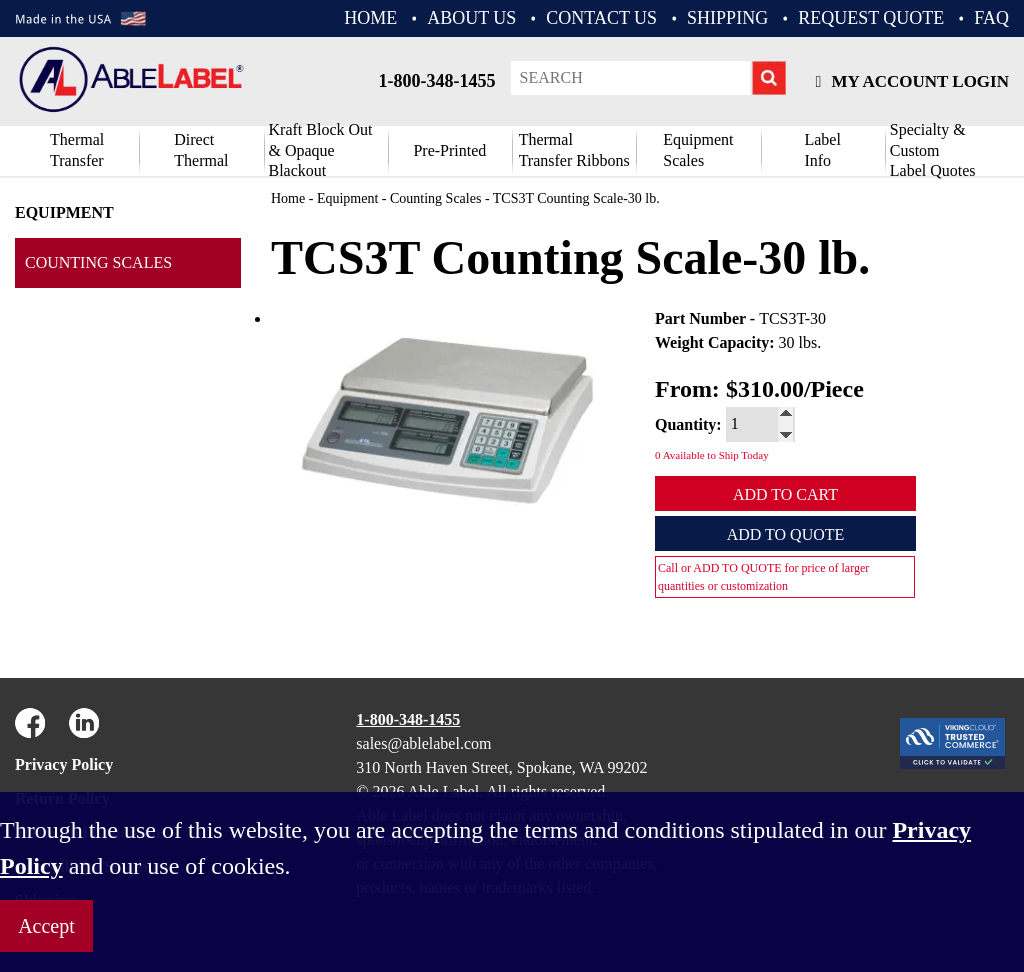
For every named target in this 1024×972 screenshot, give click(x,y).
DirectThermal (201, 150)
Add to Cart (785, 494)
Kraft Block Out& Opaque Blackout (321, 151)
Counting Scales (98, 262)
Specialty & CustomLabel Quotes (933, 151)
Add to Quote (786, 534)
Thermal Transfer (77, 150)
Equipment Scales (698, 150)
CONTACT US (601, 18)
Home (288, 198)
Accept (46, 926)
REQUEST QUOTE (871, 18)
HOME (370, 18)
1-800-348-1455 (437, 81)
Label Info (822, 150)
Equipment (64, 212)
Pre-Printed (449, 150)
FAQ (991, 18)
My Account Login (912, 81)
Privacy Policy (64, 764)
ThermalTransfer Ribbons (574, 150)
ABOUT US (471, 18)
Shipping (727, 18)
